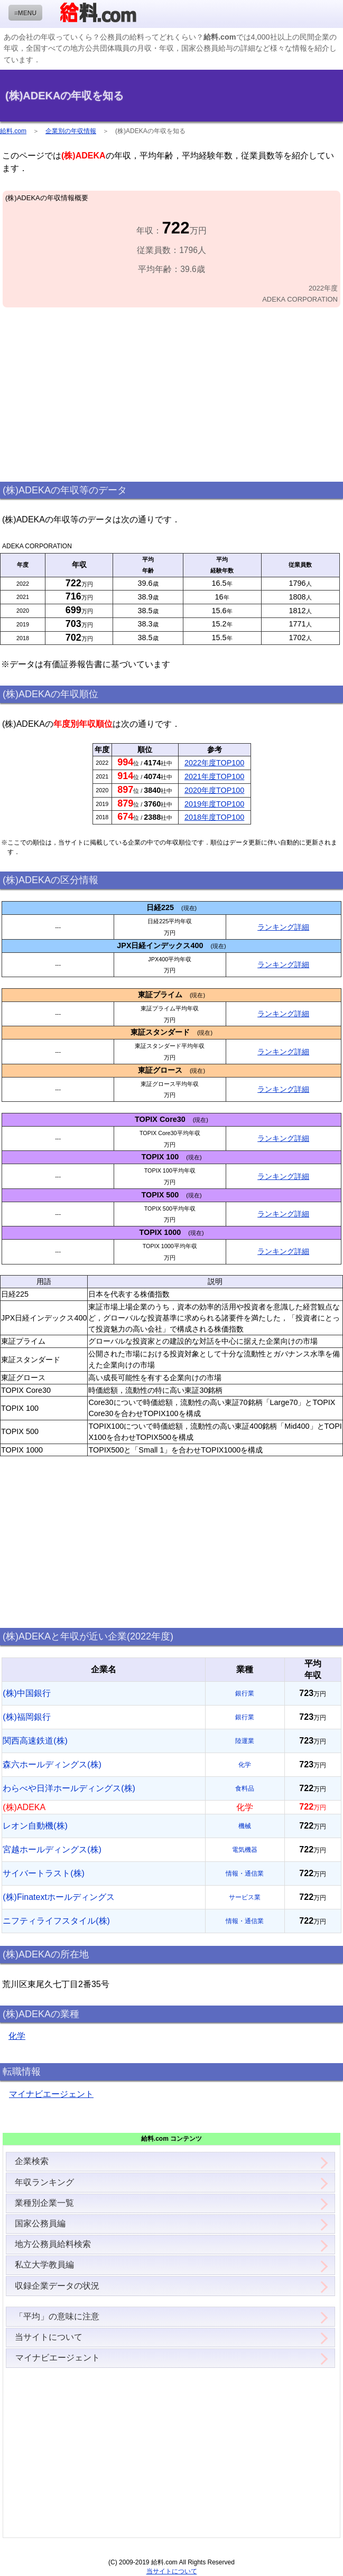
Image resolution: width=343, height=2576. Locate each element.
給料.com (13, 131)
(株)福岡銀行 (27, 1716)
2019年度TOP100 (214, 804)
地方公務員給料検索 (53, 2244)
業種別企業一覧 (44, 2202)
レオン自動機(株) (35, 1825)
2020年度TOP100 (214, 790)
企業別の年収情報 (70, 131)
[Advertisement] (171, 395)
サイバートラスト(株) (44, 1873)
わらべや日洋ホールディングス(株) (69, 1788)
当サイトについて (48, 2337)
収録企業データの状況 (57, 2285)
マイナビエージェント (51, 2094)
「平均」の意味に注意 (57, 2316)
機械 (244, 1826)
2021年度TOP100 (214, 776)
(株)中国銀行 (27, 1693)
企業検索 (32, 2161)
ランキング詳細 (283, 927)
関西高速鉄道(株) (35, 1740)
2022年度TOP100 (214, 762)
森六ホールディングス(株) (52, 1764)
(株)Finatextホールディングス (59, 1897)
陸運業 (244, 1741)
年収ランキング (44, 2182)
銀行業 (244, 1693)
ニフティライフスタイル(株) (56, 1920)
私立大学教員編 (44, 2264)
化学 (244, 1764)
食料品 (244, 1788)
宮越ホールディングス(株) (52, 1849)
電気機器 (244, 1849)
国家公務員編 (40, 2223)
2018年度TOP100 (214, 817)
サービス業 (245, 1897)
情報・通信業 (245, 1873)
